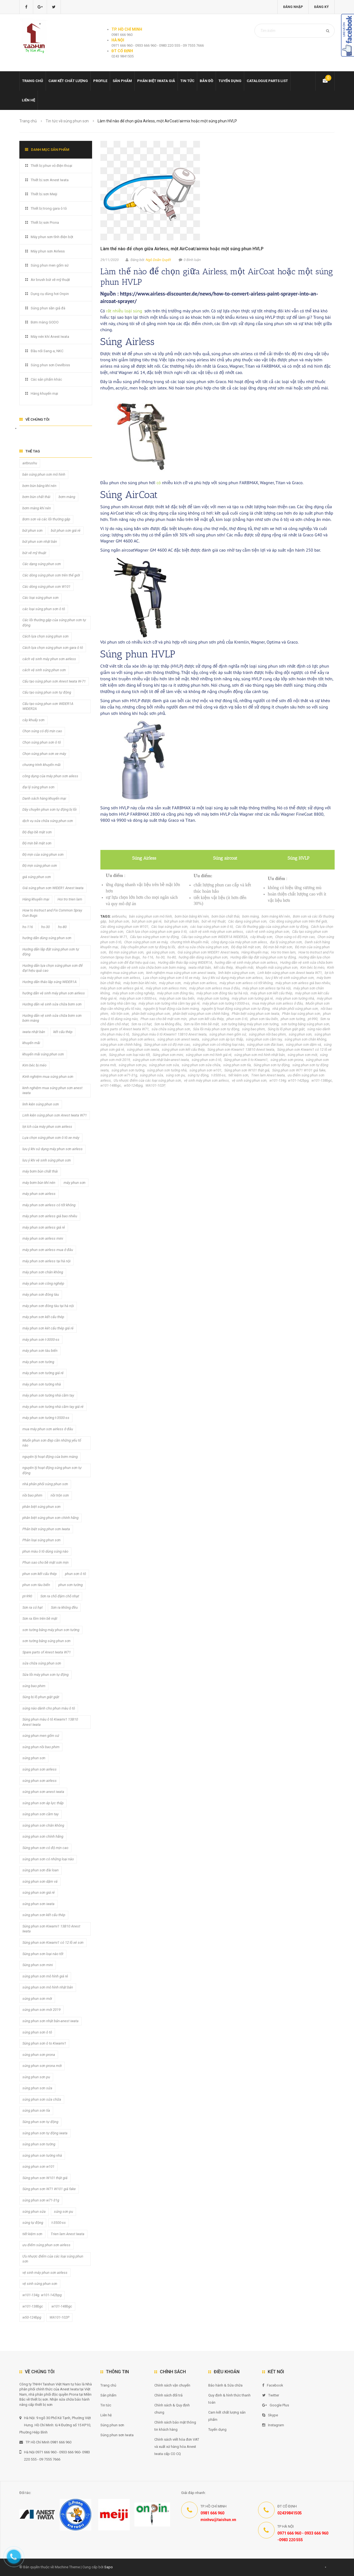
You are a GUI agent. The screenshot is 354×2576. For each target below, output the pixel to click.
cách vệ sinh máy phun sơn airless (216, 931)
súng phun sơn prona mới (42, 2066)
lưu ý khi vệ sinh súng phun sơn (290, 978)
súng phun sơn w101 (205, 1070)
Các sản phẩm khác (46, 379)
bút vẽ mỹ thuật (213, 921)
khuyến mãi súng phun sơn (277, 967)
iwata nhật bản (199, 967)
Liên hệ (28, 100)
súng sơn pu (175, 1075)
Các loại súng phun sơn (169, 926)
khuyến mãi (244, 967)
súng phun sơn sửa (164, 1065)
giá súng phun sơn (160, 952)
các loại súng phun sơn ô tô (211, 926)
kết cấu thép (223, 967)
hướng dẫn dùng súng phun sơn (203, 957)
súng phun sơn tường (127, 1070)
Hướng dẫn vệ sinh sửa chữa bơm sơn (52, 1004)
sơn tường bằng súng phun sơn (305, 1024)
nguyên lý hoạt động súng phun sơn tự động (236, 1009)
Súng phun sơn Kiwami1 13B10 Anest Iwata (240, 1049)
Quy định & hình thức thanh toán (229, 2398)
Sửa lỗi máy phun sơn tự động (216, 1029)
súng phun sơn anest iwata (178, 1039)
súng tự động (198, 1075)
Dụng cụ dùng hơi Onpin (50, 294)
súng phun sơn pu (132, 1065)
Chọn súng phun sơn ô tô (41, 742)
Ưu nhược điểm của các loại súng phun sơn (147, 1080)
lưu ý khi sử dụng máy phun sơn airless (232, 978)
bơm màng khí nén (276, 916)
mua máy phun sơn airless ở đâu (277, 1003)
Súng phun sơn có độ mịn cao (167, 1044)
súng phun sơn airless (137, 1039)
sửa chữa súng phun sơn (171, 1029)
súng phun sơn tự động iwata (44, 2133)
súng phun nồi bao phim (267, 1034)
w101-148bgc (110, 1085)
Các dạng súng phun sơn (247, 921)
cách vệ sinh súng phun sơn (267, 931)
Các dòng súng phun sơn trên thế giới (298, 921)
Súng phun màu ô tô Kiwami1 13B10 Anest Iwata (169, 1034)
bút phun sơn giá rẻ (147, 921)
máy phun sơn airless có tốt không (246, 983)
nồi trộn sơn (120, 1014)
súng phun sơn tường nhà (167, 1070)
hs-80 (171, 957)
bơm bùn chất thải (226, 916)
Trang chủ (108, 2385)
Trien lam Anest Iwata (268, 1075)
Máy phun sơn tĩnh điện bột (52, 237)
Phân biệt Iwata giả (156, 81)
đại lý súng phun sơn (286, 942)
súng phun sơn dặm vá (303, 1044)
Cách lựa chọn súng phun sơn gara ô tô (156, 931)
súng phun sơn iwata (143, 1049)
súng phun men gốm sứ (227, 1034)
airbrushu (119, 916)
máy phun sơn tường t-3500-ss (225, 1003)
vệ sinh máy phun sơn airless (206, 1080)
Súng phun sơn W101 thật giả (246, 1070)
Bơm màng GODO (45, 322)
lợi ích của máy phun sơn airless (47, 1126)
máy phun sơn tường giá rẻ (252, 998)
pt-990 (312, 1019)
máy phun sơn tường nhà (295, 998)
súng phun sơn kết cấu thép (183, 1049)
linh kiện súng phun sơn (236, 973)
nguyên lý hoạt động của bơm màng (171, 1009)
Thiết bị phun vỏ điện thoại (51, 166)
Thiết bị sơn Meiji (44, 194)
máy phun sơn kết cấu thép (271, 993)
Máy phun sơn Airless (48, 251)
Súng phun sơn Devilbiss (50, 365)
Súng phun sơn (112, 2425)
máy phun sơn (170, 983)
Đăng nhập (293, 7)
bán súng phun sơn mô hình (150, 916)
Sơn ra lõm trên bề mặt (201, 1024)
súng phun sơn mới (302, 1055)
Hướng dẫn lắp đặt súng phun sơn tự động (263, 957)
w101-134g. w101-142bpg (289, 1080)
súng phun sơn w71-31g (118, 1075)
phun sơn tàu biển (264, 1019)
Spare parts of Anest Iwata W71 (124, 1029)
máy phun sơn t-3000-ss (138, 998)
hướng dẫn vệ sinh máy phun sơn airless (246, 962)
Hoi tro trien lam (283, 952)
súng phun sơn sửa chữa (201, 1065)
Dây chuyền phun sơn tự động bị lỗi (148, 947)
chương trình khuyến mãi (189, 942)
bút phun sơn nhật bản (181, 921)
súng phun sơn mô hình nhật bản (259, 1055)
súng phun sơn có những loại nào (218, 1044)
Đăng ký (321, 7)
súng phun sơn (300, 1034)
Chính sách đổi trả (168, 2395)
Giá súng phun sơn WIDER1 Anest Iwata (208, 952)
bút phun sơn (119, 921)
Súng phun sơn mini (168, 1055)
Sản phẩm (108, 2395)
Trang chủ (32, 81)
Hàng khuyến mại (254, 952)
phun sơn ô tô (237, 1019)
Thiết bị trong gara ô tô (49, 208)
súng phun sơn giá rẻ (38, 1892)
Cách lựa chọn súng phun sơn (45, 636)
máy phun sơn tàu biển (176, 998)
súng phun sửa (151, 1075)
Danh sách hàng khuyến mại (44, 798)
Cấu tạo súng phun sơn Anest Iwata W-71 (54, 681)
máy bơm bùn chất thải (40, 1171)
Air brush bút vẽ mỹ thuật (50, 280)
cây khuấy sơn (261, 937)
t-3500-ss (218, 1075)
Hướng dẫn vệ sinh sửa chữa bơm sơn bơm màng (147, 967)
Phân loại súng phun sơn (301, 1014)
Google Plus (275, 2405)
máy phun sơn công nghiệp (133, 993)
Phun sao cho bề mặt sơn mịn (163, 1019)
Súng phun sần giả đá (48, 308)
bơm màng (250, 916)
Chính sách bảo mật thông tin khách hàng (175, 2426)
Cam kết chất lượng (68, 81)
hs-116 (148, 957)
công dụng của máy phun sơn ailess (239, 942)
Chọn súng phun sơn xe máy (146, 942)
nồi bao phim (32, 1495)
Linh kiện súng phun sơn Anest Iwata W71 (289, 973)
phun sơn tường (293, 1019)
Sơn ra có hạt (141, 1024)
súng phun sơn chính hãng (120, 1044)
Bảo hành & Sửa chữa (225, 2385)
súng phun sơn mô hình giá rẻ (208, 1055)
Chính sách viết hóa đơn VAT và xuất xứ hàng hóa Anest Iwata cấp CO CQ (176, 2446)
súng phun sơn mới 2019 (41, 2010)
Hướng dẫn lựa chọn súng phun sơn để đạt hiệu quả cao (52, 968)
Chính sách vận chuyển (172, 2385)
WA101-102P (155, 1085)
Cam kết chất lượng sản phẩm (227, 2416)
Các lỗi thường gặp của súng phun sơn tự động (272, 926)
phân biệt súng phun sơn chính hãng (201, 1014)
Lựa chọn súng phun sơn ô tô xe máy (171, 978)
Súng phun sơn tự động (272, 1065)
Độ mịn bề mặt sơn (277, 947)
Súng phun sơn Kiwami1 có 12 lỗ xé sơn (53, 1942)
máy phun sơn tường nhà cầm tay (48, 1395)
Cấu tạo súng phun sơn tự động (154, 937)
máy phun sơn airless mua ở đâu (214, 988)
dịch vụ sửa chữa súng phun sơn (203, 947)
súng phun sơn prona (286, 1060)
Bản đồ (206, 81)
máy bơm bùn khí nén (139, 983)
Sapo (108, 2567)
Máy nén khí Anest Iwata (50, 336)
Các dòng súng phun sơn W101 (124, 926)
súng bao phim (253, 1029)
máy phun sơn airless (200, 983)
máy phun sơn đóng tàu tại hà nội (222, 993)
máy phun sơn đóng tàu (175, 993)
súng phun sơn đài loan (265, 1044)
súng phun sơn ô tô (206, 1060)
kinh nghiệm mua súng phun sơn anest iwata (180, 973)
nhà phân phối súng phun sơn (295, 1009)
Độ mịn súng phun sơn (126, 952)
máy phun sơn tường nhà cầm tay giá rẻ (169, 1003)
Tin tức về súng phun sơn (67, 121)
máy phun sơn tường (213, 998)
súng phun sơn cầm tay (264, 1039)
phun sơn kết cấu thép (206, 1019)
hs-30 (160, 957)
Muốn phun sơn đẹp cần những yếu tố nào (51, 1443)
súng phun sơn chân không (305, 1039)
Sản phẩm (122, 81)
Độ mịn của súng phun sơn (43, 854)
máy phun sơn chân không (42, 1272)
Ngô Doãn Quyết (158, 260)
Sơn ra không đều (167, 1024)
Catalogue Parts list (267, 81)
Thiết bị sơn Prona (45, 222)
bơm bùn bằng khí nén (192, 916)
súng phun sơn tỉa (237, 1065)
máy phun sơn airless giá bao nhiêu (302, 983)
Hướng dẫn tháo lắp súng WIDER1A (185, 962)
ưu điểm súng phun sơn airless (46, 2245)
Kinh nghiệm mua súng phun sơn (47, 1076)
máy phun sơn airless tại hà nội (267, 988)
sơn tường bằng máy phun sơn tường (250, 1024)
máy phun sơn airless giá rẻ (121, 988)
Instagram (273, 2425)
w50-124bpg (133, 1085)
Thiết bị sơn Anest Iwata (50, 180)
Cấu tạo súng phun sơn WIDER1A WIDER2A (214, 937)
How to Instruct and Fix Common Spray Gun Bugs (52, 913)
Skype (270, 2415)
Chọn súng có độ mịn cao (295, 937)
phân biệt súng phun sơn (151, 1014)
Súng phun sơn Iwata (117, 2435)
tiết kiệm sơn (238, 1075)
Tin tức (187, 81)
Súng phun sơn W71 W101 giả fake (299, 1070)
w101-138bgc (321, 1080)
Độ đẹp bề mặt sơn (246, 947)
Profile (100, 81)
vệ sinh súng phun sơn (249, 1080)
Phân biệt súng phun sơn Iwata (255, 1014)
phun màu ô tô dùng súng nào (45, 1551)
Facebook (272, 2385)
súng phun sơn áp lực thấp (222, 1039)
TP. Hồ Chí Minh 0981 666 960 (45, 2442)
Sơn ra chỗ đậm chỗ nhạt (59, 1596)
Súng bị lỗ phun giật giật (286, 1029)
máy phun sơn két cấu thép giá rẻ (48, 1328)
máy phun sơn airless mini (166, 988)
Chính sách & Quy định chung (172, 2408)
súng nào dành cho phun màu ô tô (48, 1708)
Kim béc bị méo (312, 967)
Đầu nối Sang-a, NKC (47, 351)
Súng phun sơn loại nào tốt (129, 1055)
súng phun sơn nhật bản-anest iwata (161, 1060)
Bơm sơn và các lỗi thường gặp (46, 519)
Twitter (270, 2395)
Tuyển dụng (229, 81)
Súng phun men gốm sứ (50, 265)
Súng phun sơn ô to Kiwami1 (246, 1060)
